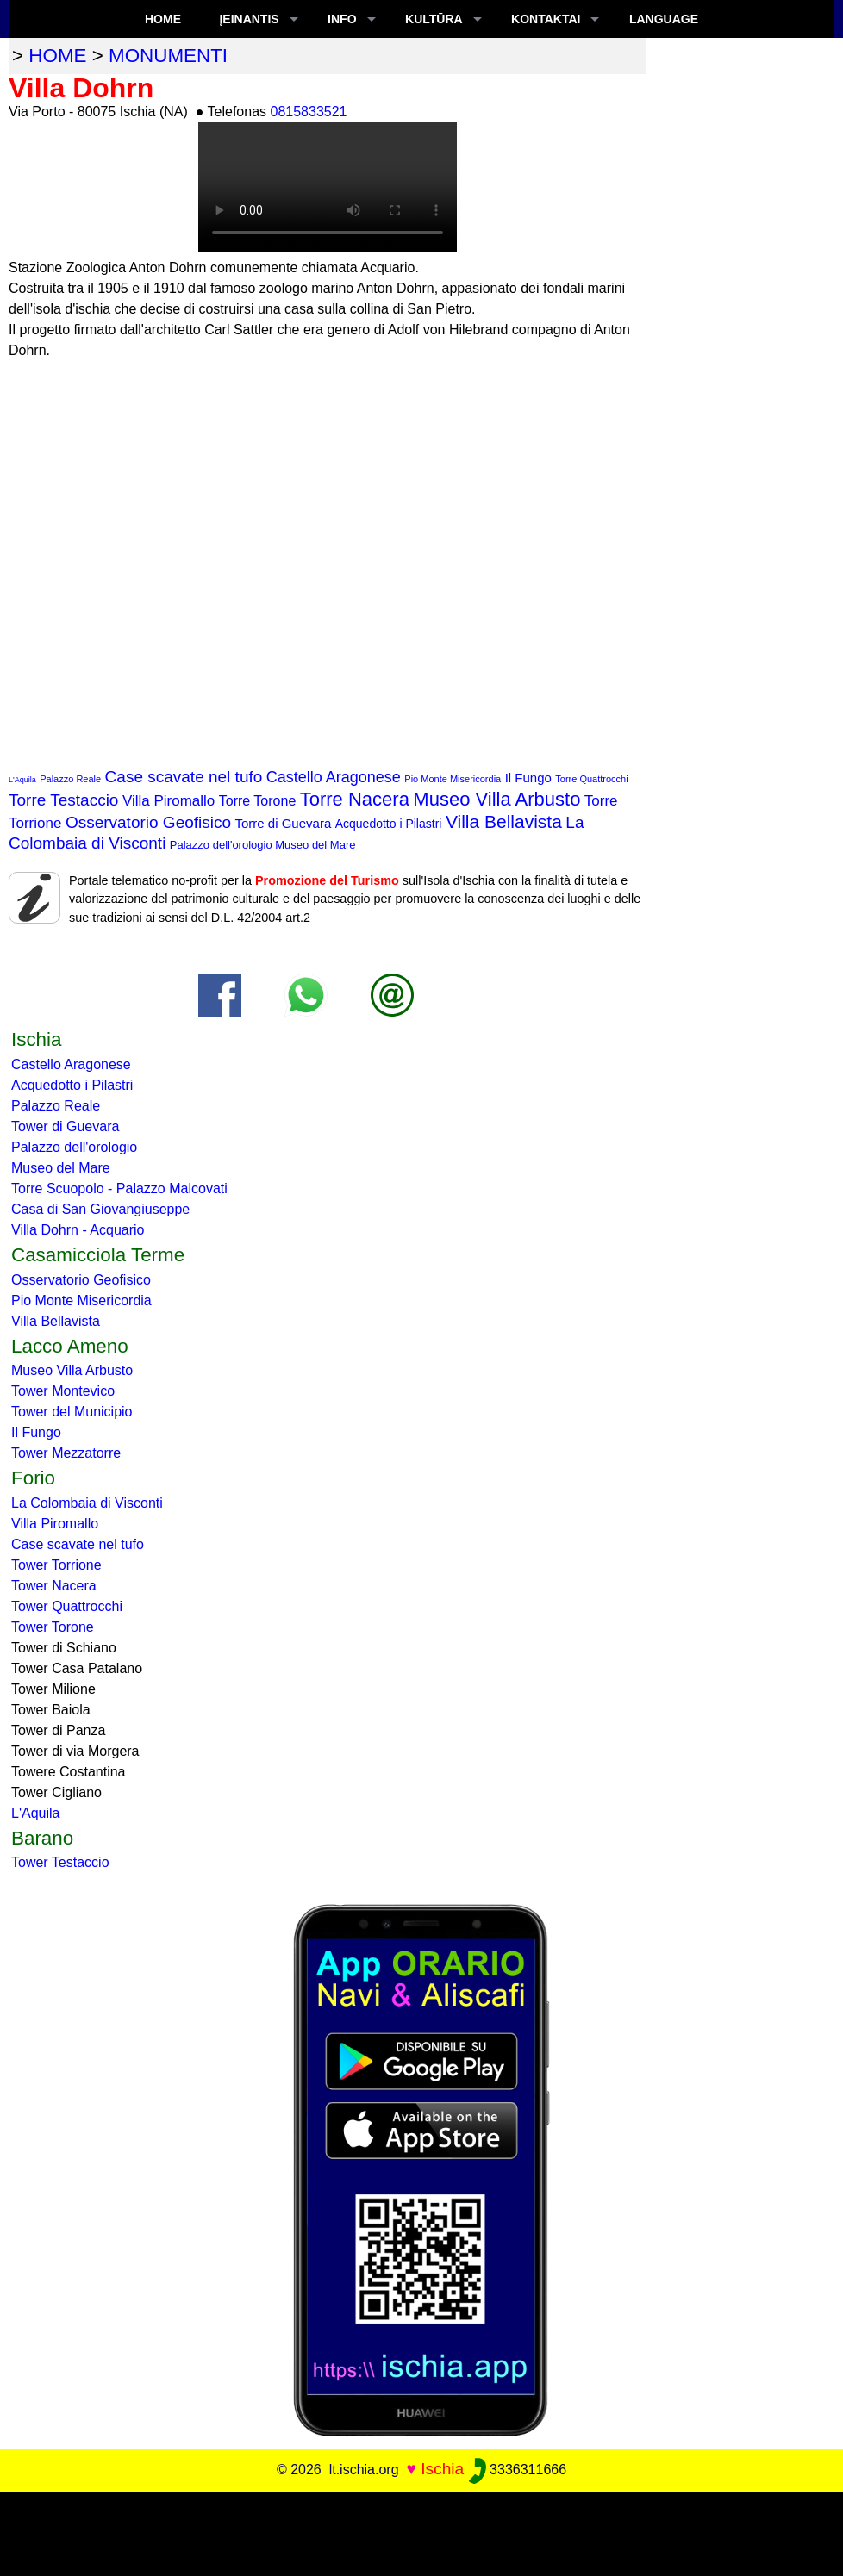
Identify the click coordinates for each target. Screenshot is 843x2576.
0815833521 (309, 111)
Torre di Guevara (283, 823)
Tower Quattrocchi (66, 1606)
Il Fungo (528, 777)
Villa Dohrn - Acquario (77, 1230)
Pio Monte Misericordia (452, 779)
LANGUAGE (663, 19)
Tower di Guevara (65, 1126)
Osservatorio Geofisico (148, 822)
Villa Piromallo (168, 801)
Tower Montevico (63, 1391)
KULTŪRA (434, 19)
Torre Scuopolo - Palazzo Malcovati (119, 1188)
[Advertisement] (421, 2531)
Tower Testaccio (60, 1862)
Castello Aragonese (333, 777)
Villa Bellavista (504, 821)
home (57, 55)
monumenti (168, 55)
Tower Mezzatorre (66, 1453)
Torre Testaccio (63, 800)
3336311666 (517, 2469)
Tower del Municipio (72, 1411)
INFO (342, 19)
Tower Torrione (56, 1565)
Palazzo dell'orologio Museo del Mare (263, 844)
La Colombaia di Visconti (87, 1503)
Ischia (442, 2469)
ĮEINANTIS (248, 19)
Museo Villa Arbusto (496, 799)
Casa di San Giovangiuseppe (100, 1209)
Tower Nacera (54, 1585)
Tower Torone (52, 1627)
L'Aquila (22, 779)
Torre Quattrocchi (591, 779)
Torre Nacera (354, 799)
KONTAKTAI (545, 19)
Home (163, 19)
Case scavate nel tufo (184, 777)
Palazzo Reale (70, 779)
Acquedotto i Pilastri (388, 824)
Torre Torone (258, 800)
